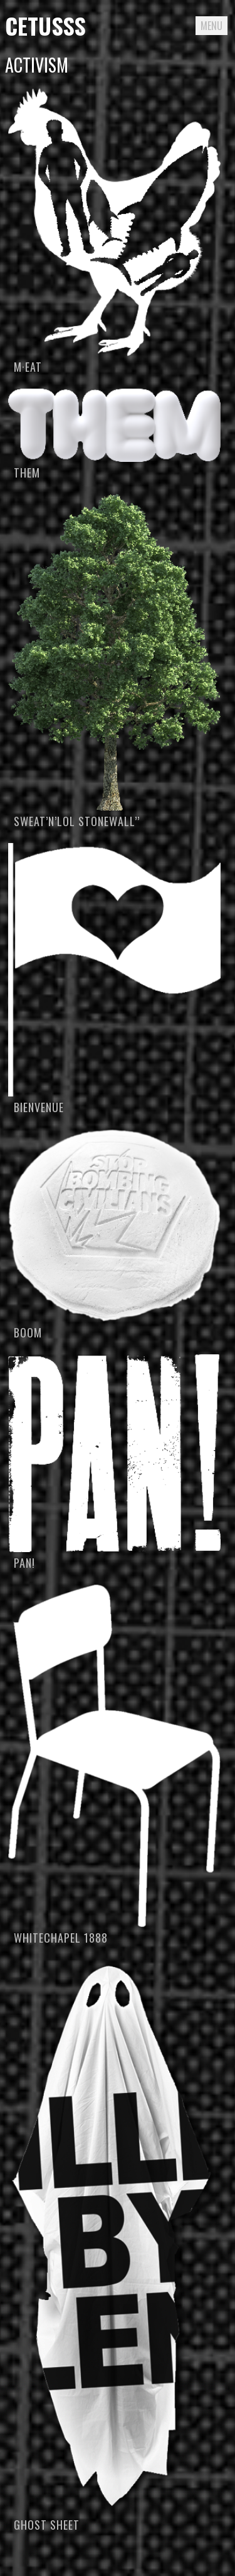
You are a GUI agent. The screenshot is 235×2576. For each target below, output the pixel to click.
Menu (211, 25)
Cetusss (45, 25)
